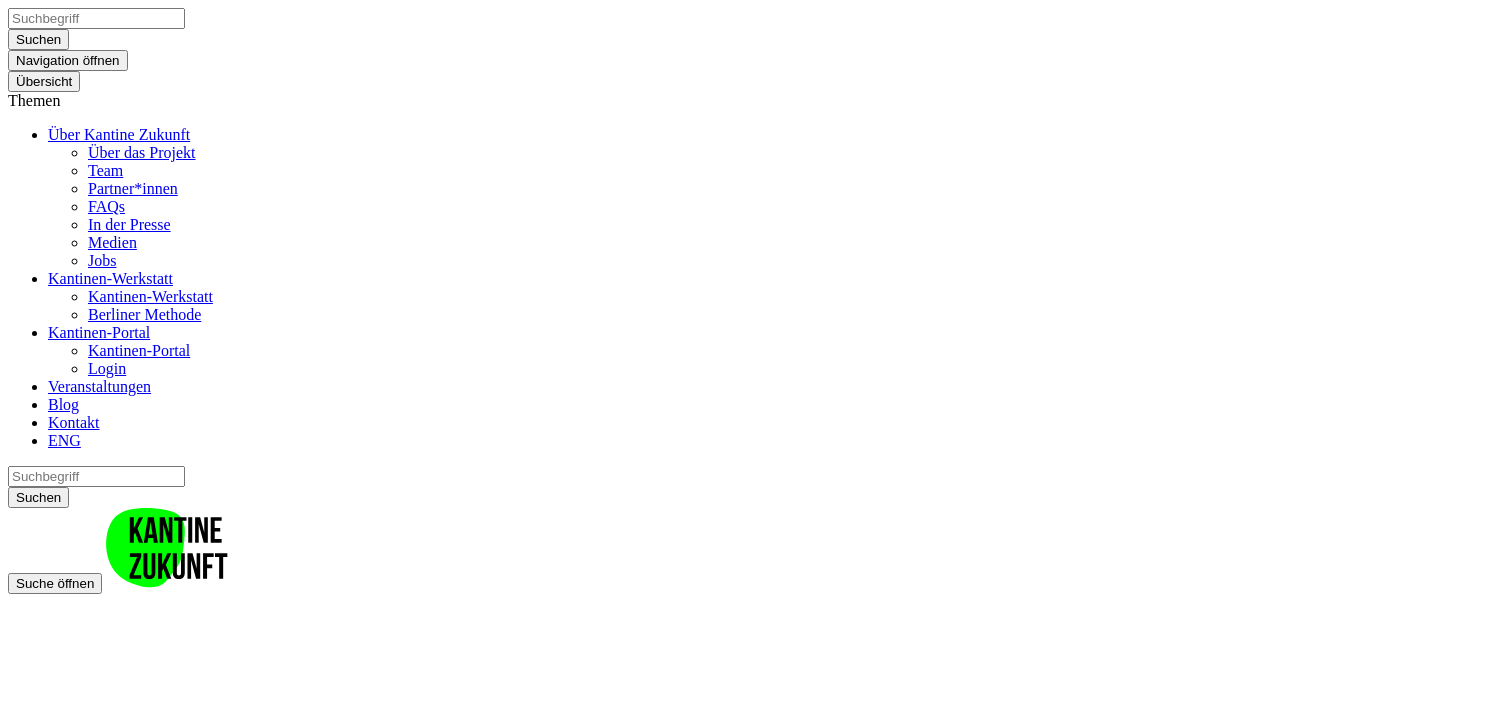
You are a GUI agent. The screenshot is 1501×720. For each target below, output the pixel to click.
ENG (64, 440)
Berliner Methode (144, 314)
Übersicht (44, 81)
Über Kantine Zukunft (119, 134)
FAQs (106, 206)
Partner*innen (133, 188)
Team (105, 170)
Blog (63, 404)
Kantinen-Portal (99, 332)
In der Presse (129, 224)
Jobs (102, 260)
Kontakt (74, 422)
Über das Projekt (142, 152)
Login (107, 368)
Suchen (38, 39)
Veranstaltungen (99, 386)
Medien (112, 242)
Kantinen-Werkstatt (110, 278)
